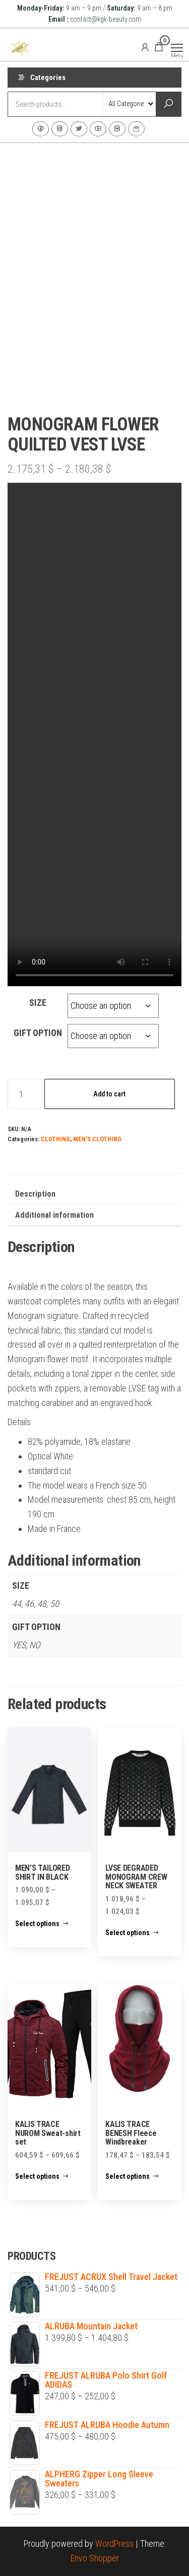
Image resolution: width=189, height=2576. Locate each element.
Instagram (59, 128)
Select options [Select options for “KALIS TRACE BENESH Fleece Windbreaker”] (127, 2176)
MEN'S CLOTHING (97, 1139)
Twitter (79, 128)
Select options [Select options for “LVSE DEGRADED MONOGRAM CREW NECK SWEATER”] (127, 1933)
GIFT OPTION (38, 1032)
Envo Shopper (95, 2558)
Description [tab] (35, 1194)
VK (117, 128)
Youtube (98, 128)
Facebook (40, 128)
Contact (136, 128)
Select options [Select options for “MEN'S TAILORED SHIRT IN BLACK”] (37, 1924)
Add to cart (109, 1094)
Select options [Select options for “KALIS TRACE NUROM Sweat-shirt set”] (37, 2176)
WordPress (114, 2543)
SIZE (37, 1002)
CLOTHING (55, 1139)
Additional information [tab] (54, 1215)
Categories (48, 77)
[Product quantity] (25, 1094)
